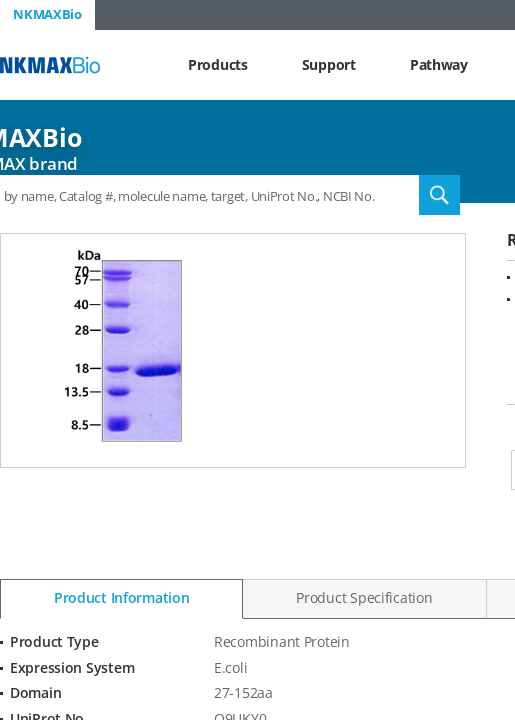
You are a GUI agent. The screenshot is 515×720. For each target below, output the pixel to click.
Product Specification (364, 597)
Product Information (122, 597)
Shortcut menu (0, 0)
